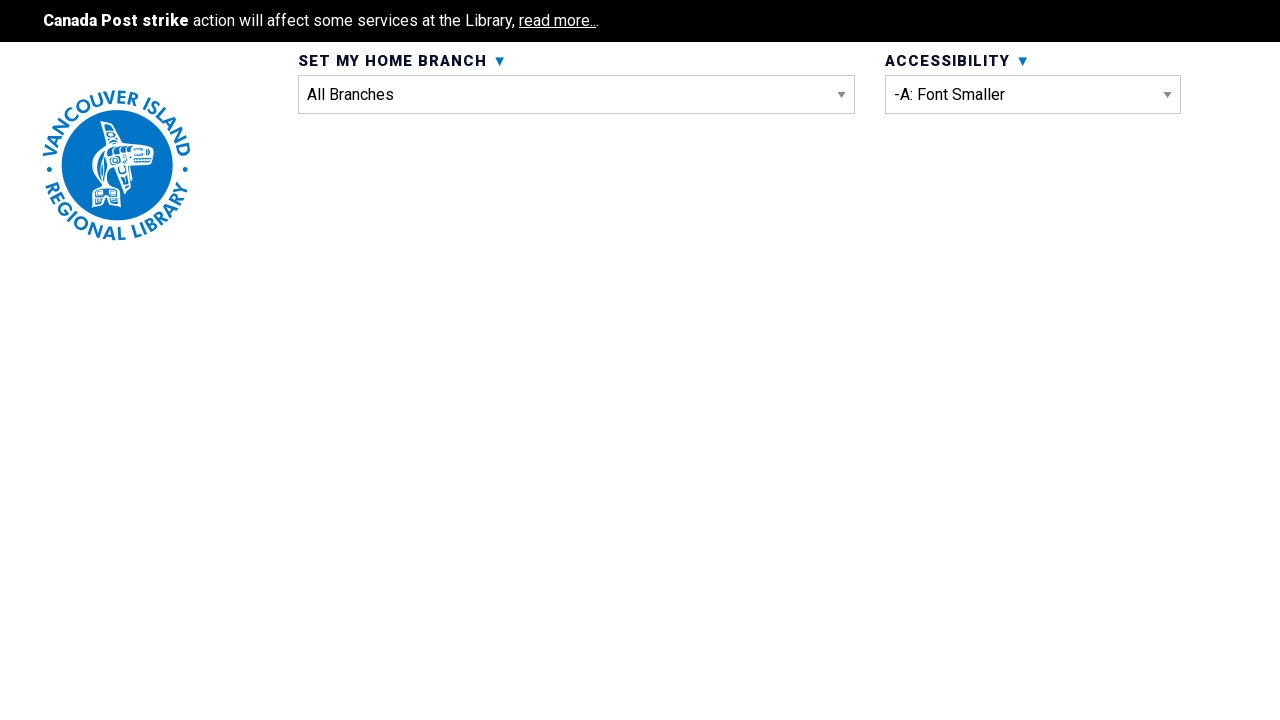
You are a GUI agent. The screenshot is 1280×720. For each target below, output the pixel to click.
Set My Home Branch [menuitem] (576, 138)
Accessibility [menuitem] (1033, 138)
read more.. (557, 20)
